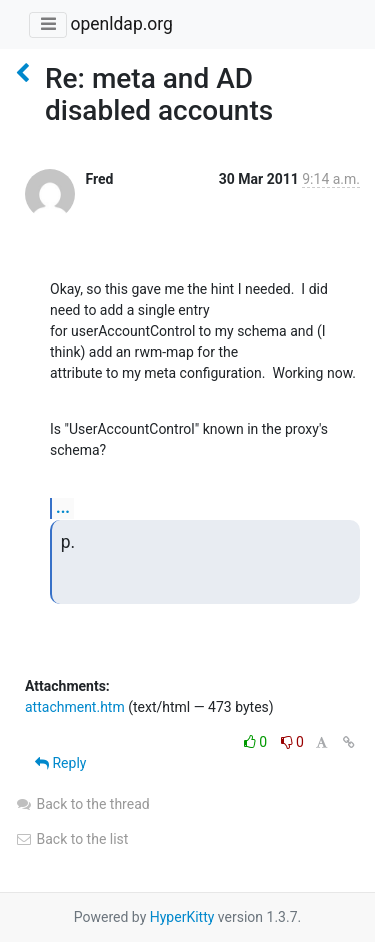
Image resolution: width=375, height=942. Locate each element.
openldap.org (121, 24)
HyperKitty (182, 917)
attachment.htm (75, 707)
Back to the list (71, 839)
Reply (60, 763)
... (63, 507)
